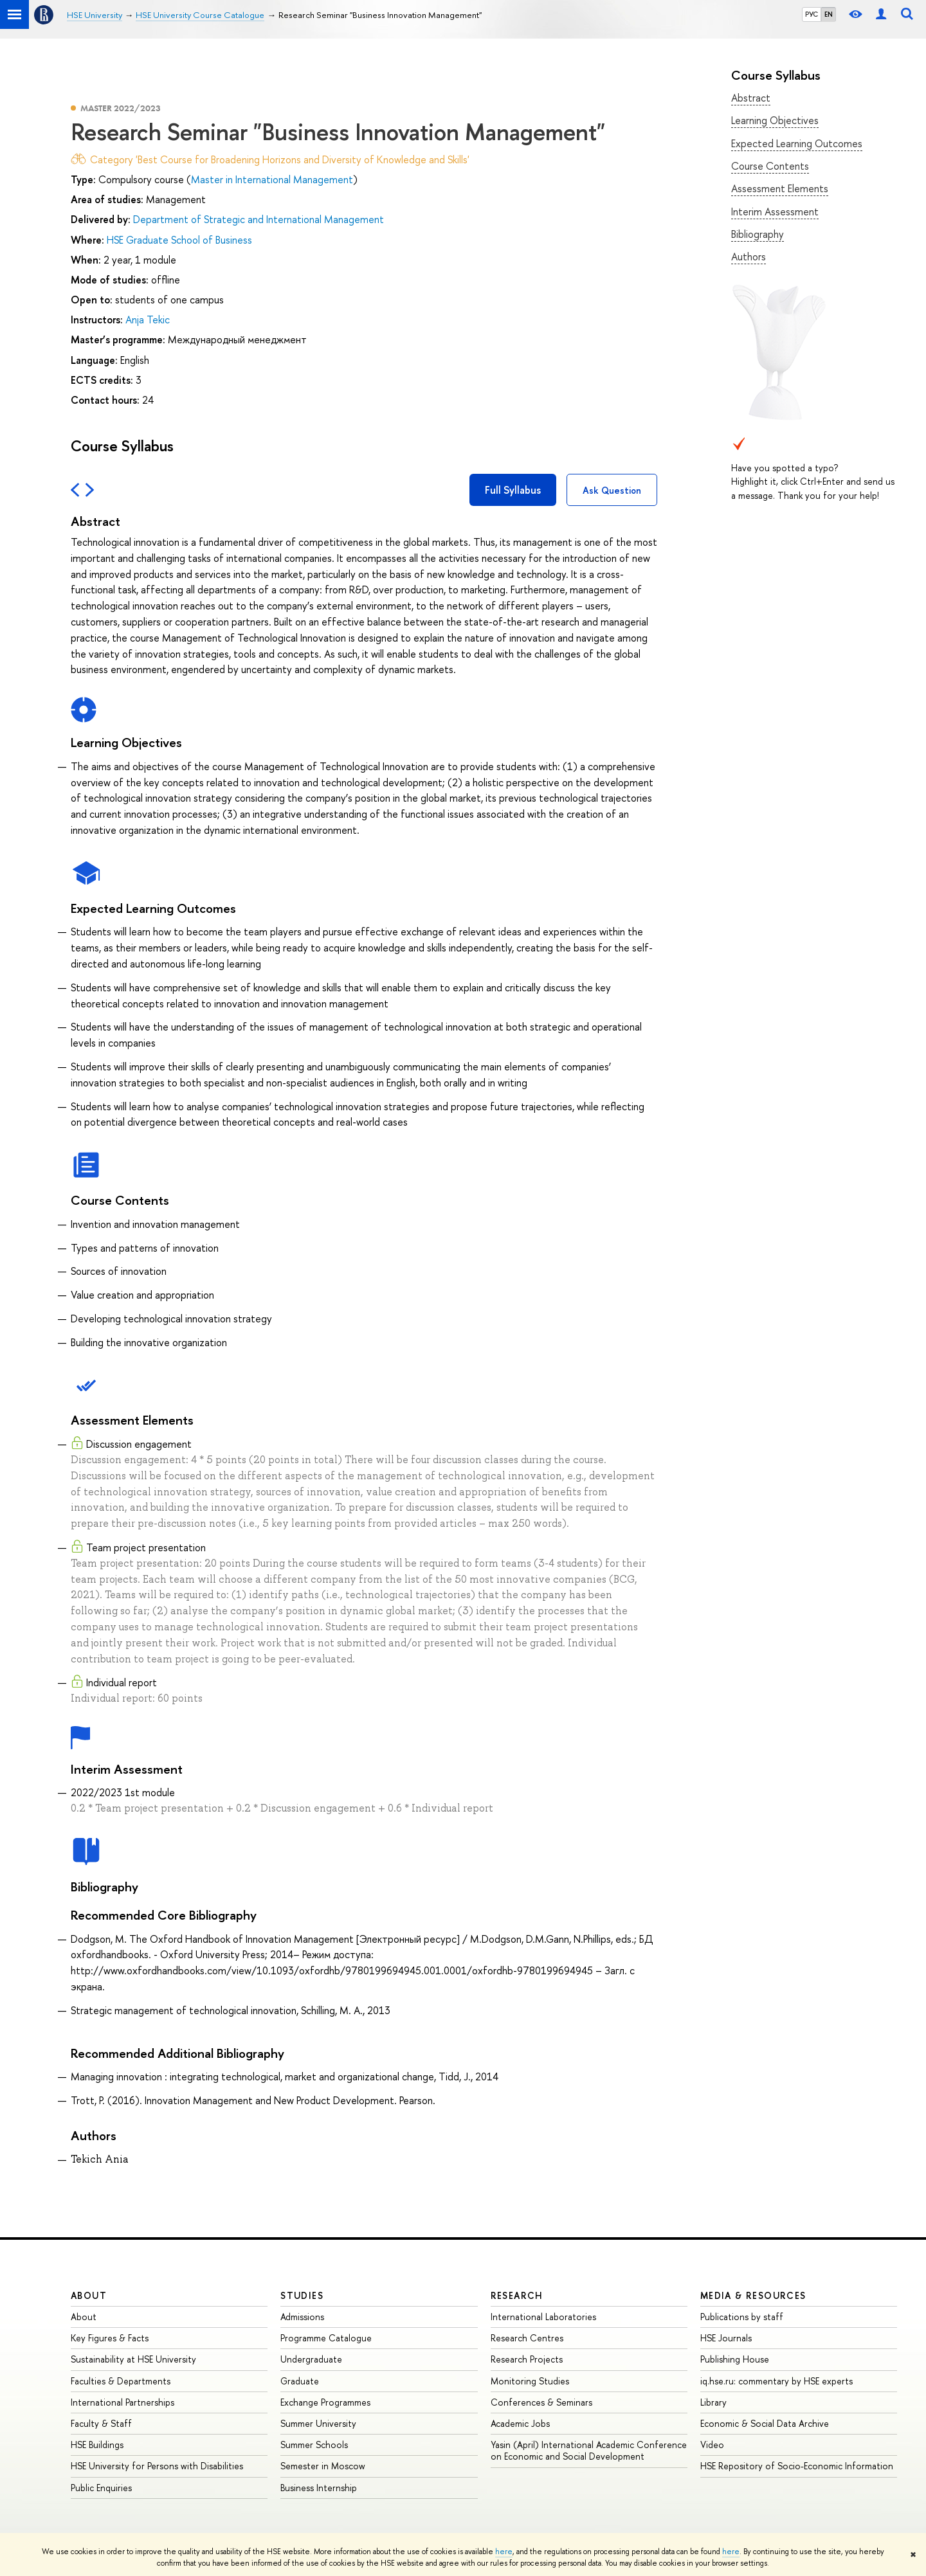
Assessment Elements (779, 188)
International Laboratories (543, 2316)
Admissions (302, 2316)
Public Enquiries (101, 2487)
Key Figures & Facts (110, 2338)
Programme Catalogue (326, 2338)
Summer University (318, 2423)
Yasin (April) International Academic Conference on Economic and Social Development (589, 2450)
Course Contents (770, 166)
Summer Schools (314, 2444)
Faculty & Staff (101, 2423)
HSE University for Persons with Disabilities (157, 2466)
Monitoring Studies (530, 2381)
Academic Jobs (520, 2423)
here (504, 2551)
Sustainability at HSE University (133, 2359)
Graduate (299, 2381)
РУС (811, 14)
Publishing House (734, 2359)
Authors (748, 256)
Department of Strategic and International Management (258, 219)
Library (713, 2402)
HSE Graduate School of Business (179, 240)
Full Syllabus (513, 490)
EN (828, 14)
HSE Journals (726, 2338)
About (89, 2295)
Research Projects (527, 2359)
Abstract (750, 98)
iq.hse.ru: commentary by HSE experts (776, 2381)
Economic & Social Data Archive (764, 2423)
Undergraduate (311, 2359)
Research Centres (527, 2338)
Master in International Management (272, 179)
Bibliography (757, 234)
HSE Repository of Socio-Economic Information (796, 2466)
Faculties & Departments (120, 2381)
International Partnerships (122, 2402)
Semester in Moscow (322, 2466)
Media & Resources (753, 2295)
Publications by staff (741, 2316)
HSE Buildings (97, 2444)
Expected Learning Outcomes (796, 143)
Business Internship (318, 2487)
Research (517, 2295)
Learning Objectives (775, 120)
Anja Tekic (147, 319)
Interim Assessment (775, 211)
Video (712, 2444)
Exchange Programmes (325, 2402)
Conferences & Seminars (541, 2402)
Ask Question (612, 490)
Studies (301, 2295)
